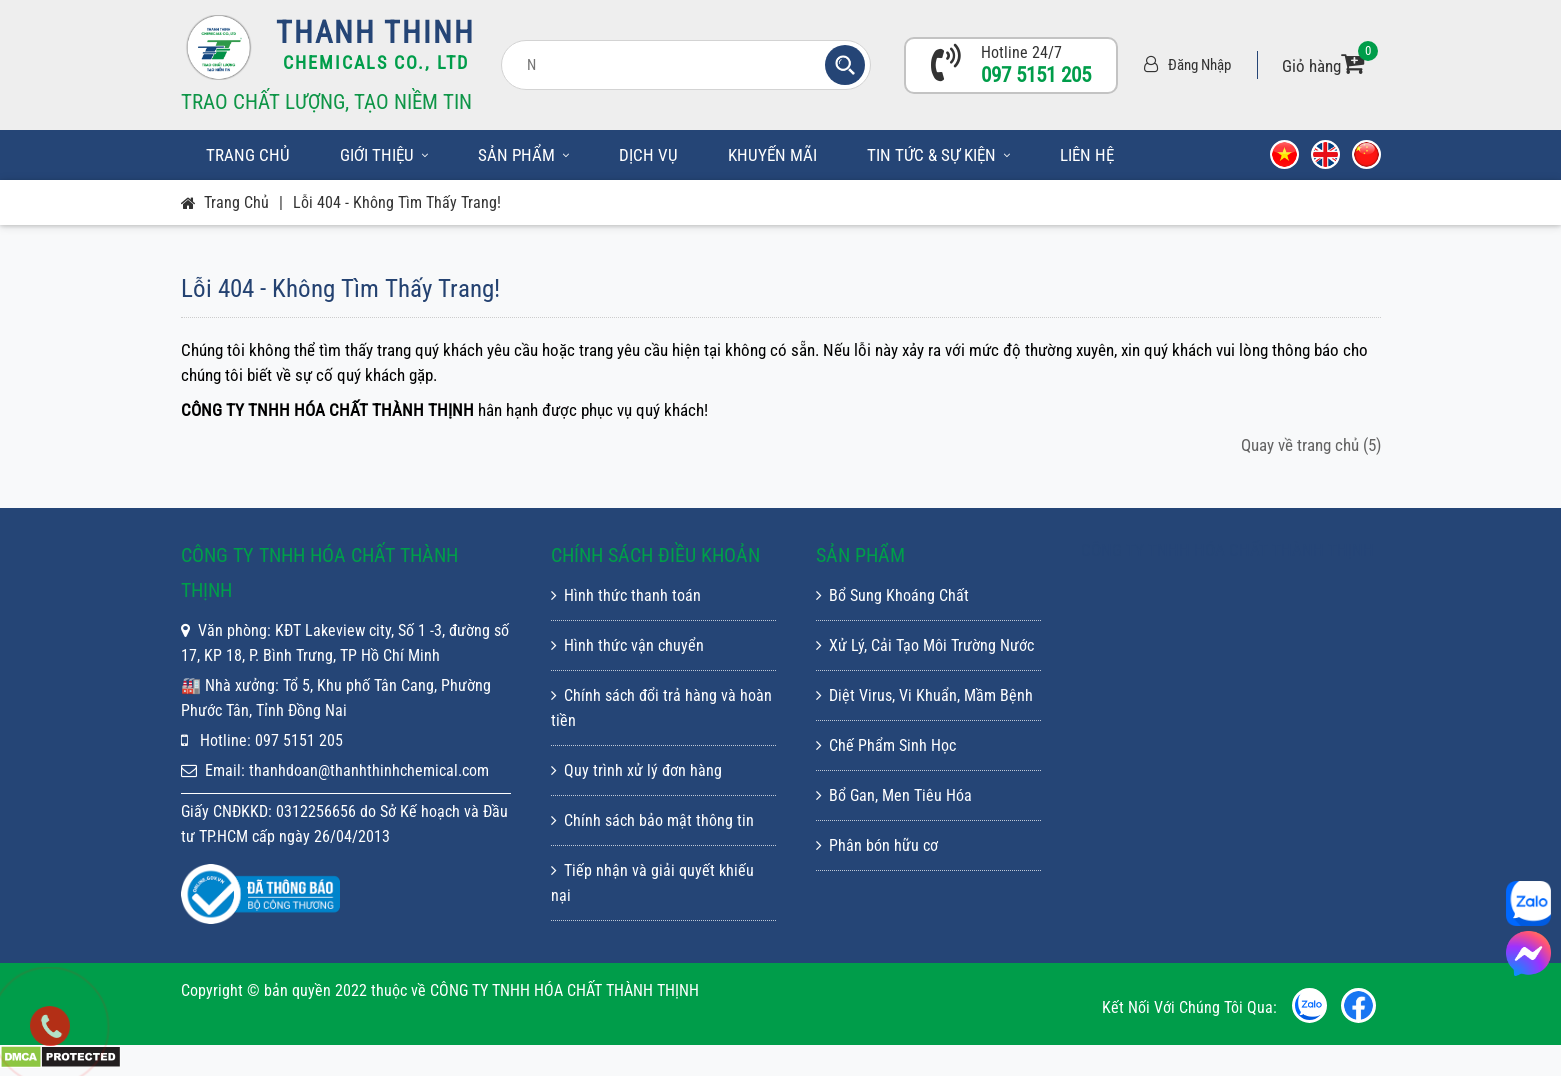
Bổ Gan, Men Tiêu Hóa (894, 795)
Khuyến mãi (772, 155)
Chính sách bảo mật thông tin (652, 820)
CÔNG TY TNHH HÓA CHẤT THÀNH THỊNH (1227, 550)
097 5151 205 (1036, 75)
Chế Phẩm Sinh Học (886, 745)
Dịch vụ (648, 155)
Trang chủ (248, 155)
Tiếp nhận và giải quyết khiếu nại (652, 883)
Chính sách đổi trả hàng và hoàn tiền (661, 708)
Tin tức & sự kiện (938, 155)
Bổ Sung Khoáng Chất (892, 595)
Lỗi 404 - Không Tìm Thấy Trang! (397, 202)
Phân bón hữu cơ (877, 845)
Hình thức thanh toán (626, 595)
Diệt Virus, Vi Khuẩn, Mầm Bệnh (924, 695)
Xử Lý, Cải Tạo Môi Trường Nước (925, 645)
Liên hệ (1087, 155)
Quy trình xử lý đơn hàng (636, 770)
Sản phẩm (523, 155)
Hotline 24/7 (1021, 52)
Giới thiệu (384, 155)
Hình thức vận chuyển (627, 645)
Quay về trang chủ (1311, 445)
